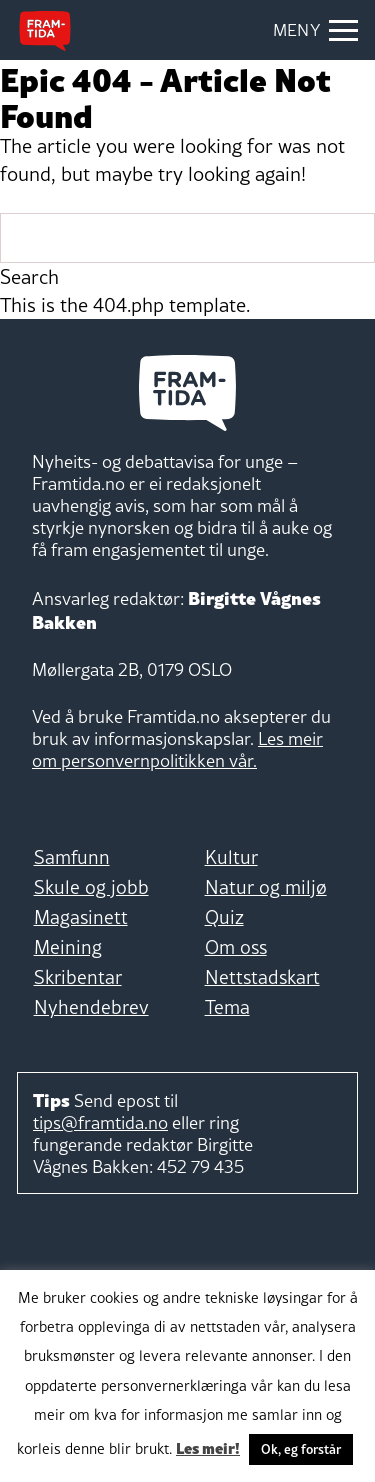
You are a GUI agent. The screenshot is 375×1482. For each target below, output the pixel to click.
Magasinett (81, 917)
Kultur (231, 857)
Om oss (236, 947)
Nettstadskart (262, 977)
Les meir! (208, 1447)
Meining (68, 947)
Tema (227, 1007)
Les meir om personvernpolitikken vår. (177, 749)
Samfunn (72, 857)
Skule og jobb (91, 887)
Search (29, 277)
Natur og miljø (266, 887)
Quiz (224, 917)
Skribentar (78, 977)
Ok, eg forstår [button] (301, 1449)
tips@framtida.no (100, 1122)
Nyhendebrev (91, 1007)
